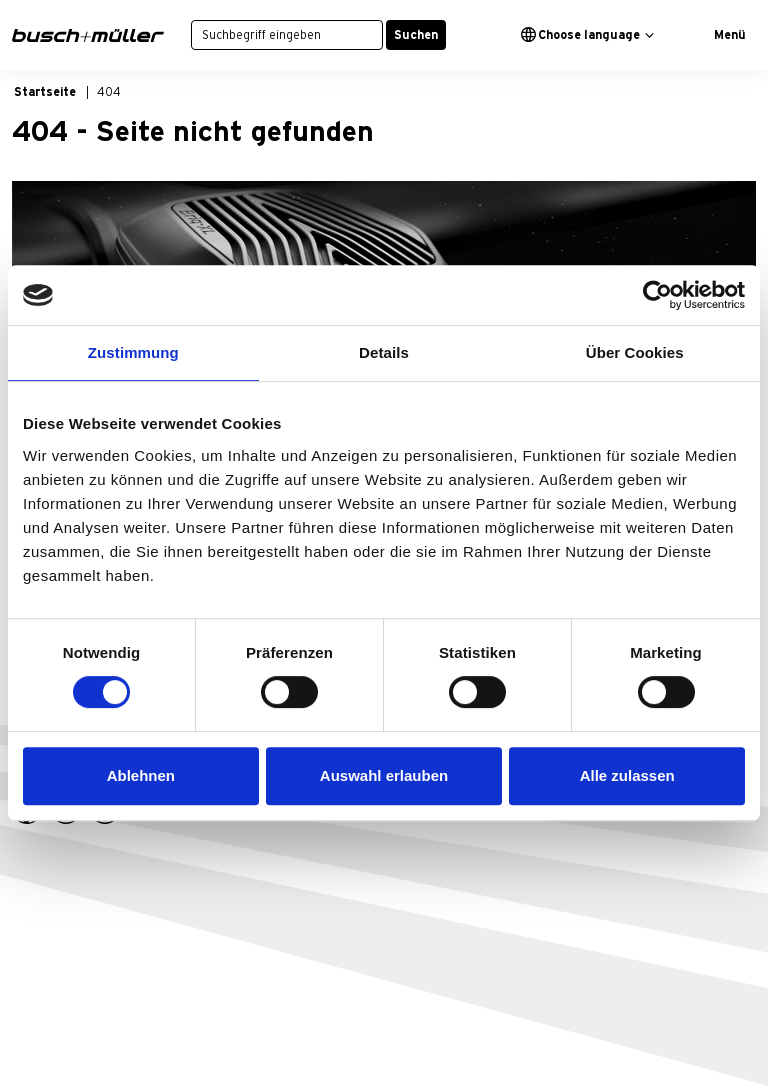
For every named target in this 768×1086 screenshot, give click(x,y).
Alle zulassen (627, 775)
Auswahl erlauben (384, 775)
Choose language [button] (580, 34)
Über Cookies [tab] (635, 352)
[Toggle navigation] (722, 35)
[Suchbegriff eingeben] (287, 35)
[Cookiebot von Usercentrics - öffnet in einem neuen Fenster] (657, 295)
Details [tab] (384, 352)
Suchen (416, 35)
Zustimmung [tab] (133, 352)
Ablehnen (141, 775)
